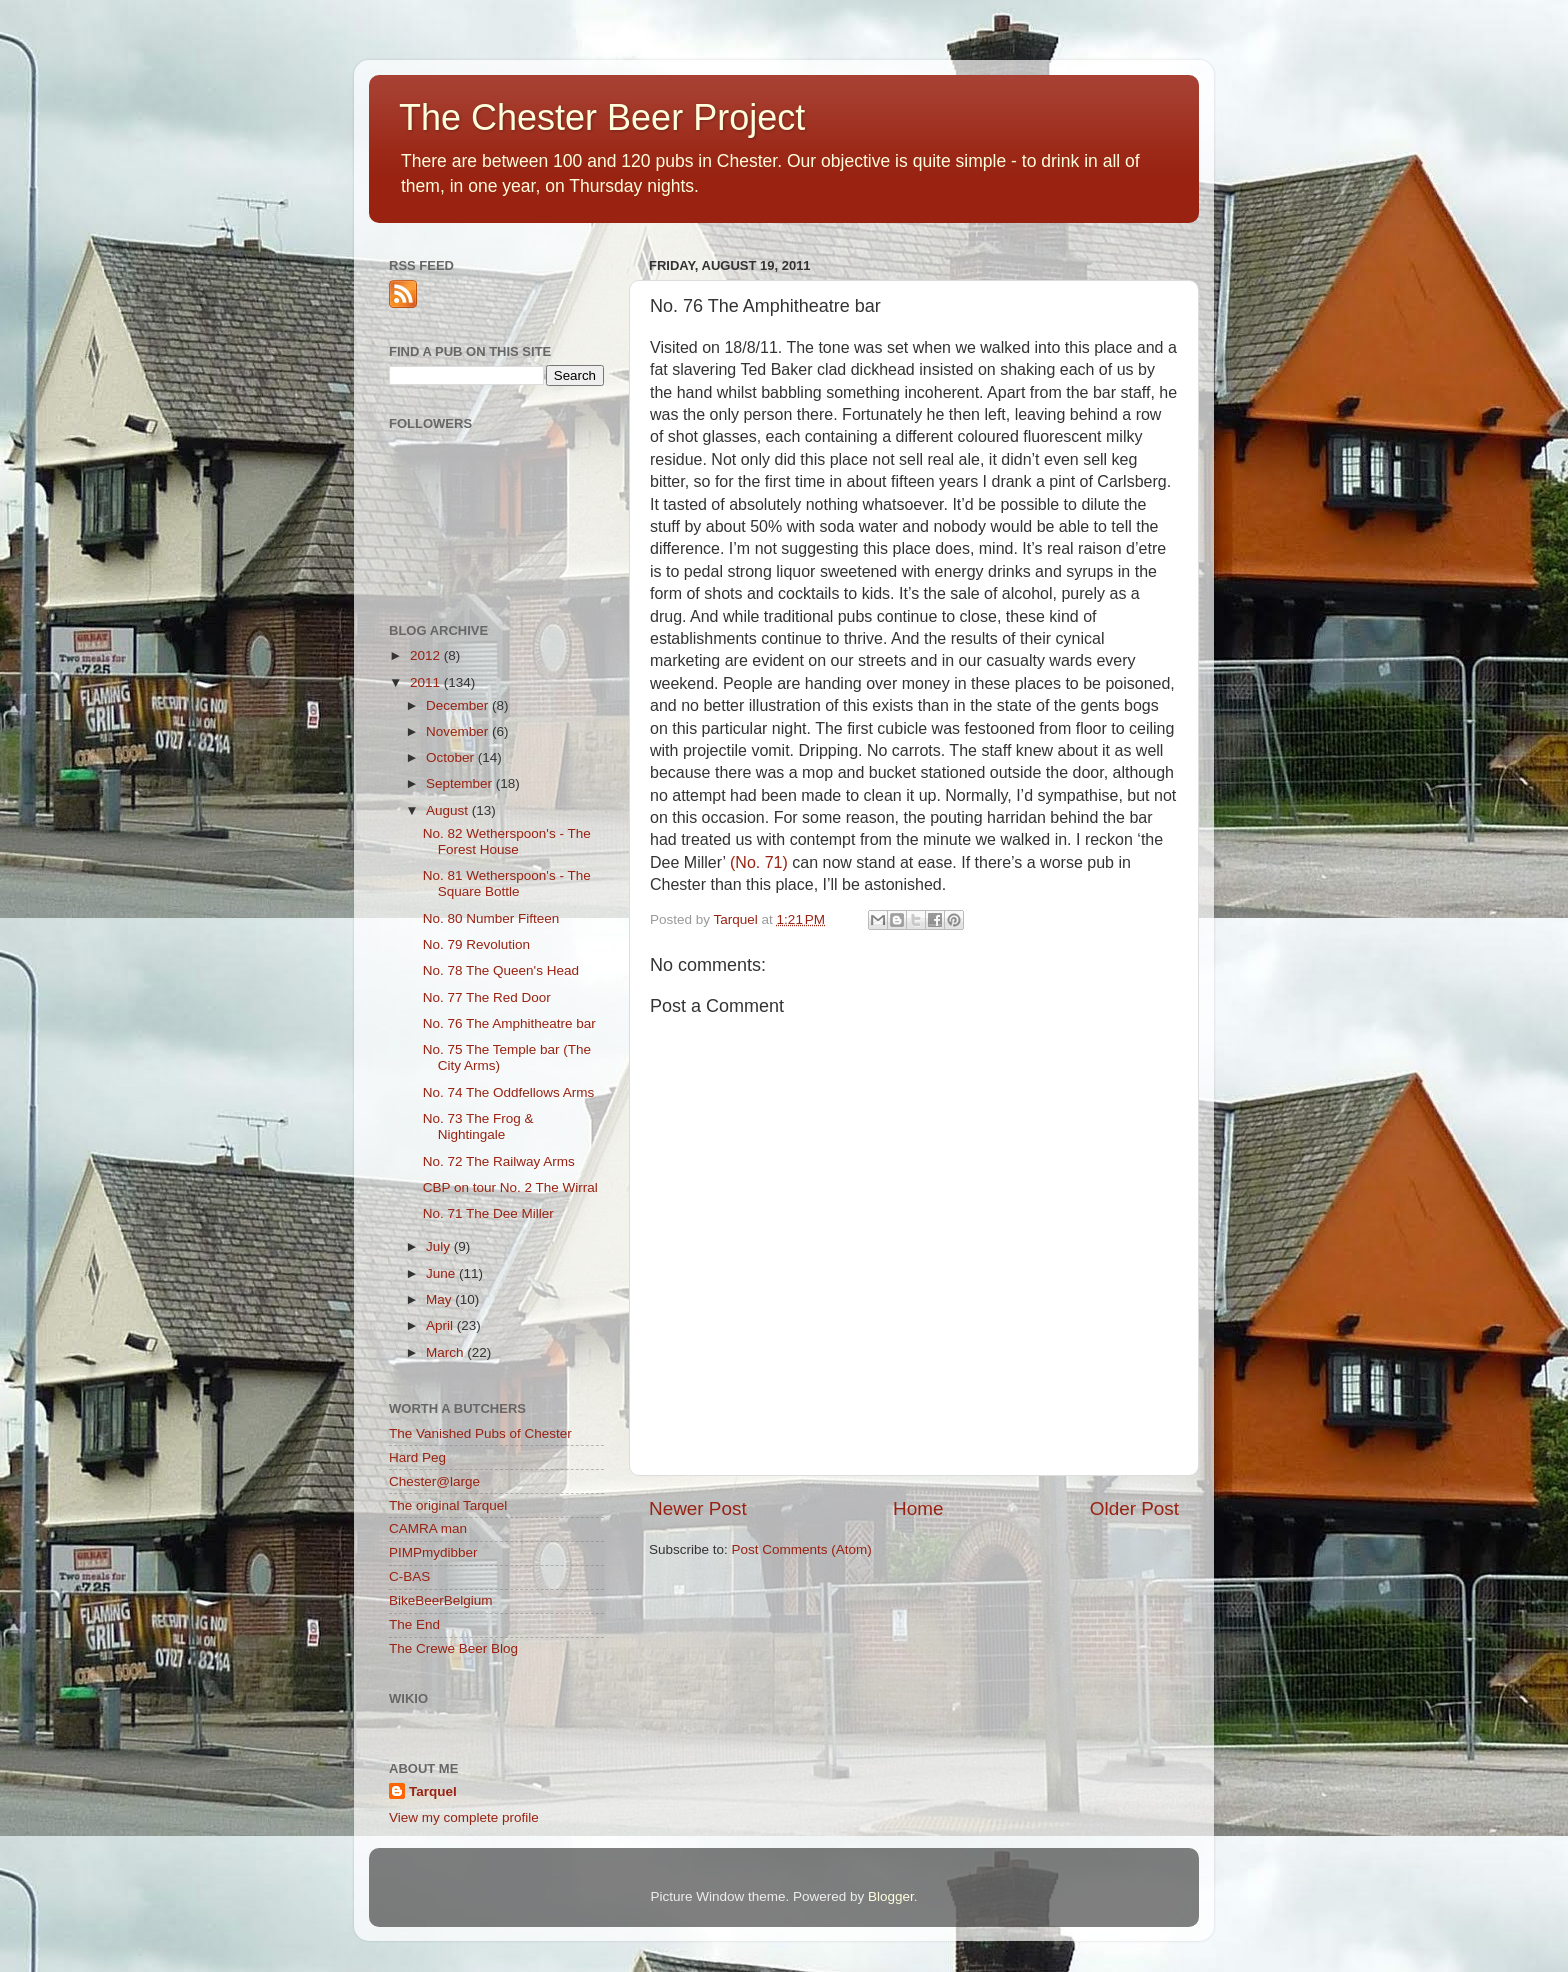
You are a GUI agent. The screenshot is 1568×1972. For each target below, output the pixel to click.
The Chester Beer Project (602, 117)
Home (918, 1508)
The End (414, 1624)
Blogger (891, 1896)
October (452, 757)
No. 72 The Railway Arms (499, 1161)
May (440, 1299)
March (446, 1352)
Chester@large (434, 1481)
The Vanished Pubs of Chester (480, 1433)
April (441, 1325)
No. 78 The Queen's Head (501, 970)
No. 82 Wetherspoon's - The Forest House (507, 841)
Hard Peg (417, 1457)
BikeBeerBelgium (441, 1600)
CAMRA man (428, 1528)
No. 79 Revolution (476, 944)
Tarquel (433, 1791)
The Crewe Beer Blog (453, 1648)
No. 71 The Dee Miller (488, 1213)
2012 (427, 655)
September (461, 783)
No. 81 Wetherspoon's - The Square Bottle (507, 883)
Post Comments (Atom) (802, 1549)
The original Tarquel (448, 1505)
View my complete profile (464, 1817)
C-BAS (409, 1576)
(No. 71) (759, 862)
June (442, 1273)
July (440, 1246)
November (459, 731)
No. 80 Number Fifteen (491, 918)
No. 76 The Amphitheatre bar (509, 1023)
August (449, 810)
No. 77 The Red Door (487, 997)
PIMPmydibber (433, 1552)
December (459, 705)
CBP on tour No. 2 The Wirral (510, 1187)
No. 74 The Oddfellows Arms (509, 1092)
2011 (427, 682)
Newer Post (698, 1508)
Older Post (1134, 1508)
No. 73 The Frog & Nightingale (478, 1126)
